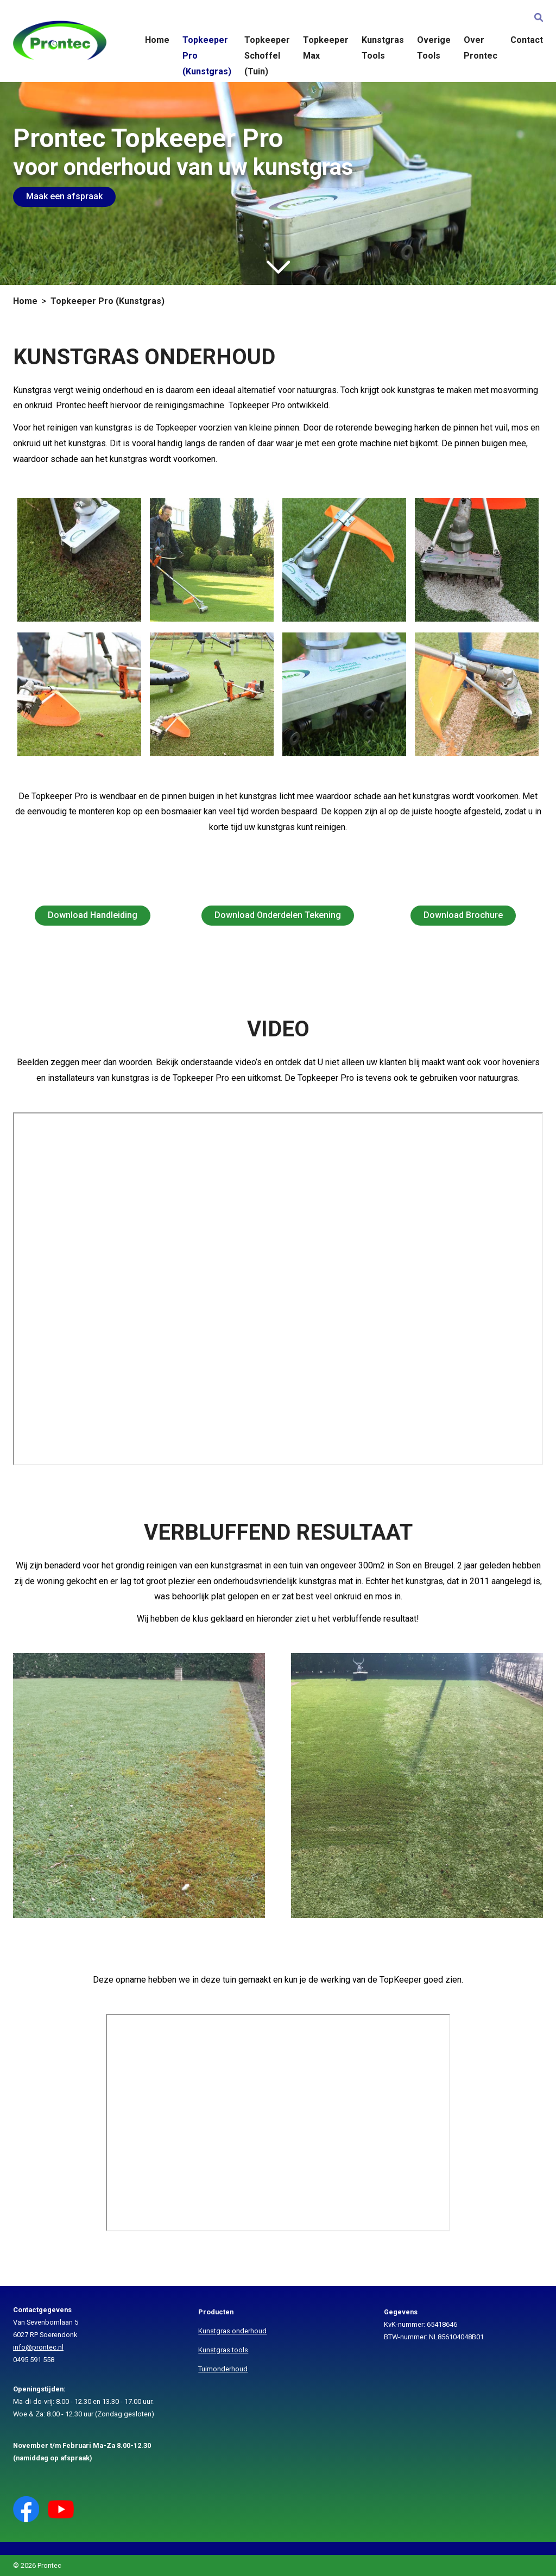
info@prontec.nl (38, 2347)
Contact (526, 40)
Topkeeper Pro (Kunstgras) (206, 56)
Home (157, 40)
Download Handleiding (92, 915)
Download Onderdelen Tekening (277, 915)
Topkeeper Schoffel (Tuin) (267, 56)
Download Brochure (463, 915)
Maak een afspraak (64, 196)
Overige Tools (434, 48)
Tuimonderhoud (223, 2369)
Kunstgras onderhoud (232, 2331)
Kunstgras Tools (383, 48)
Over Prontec (480, 48)
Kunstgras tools (223, 2350)
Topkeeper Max (326, 48)
